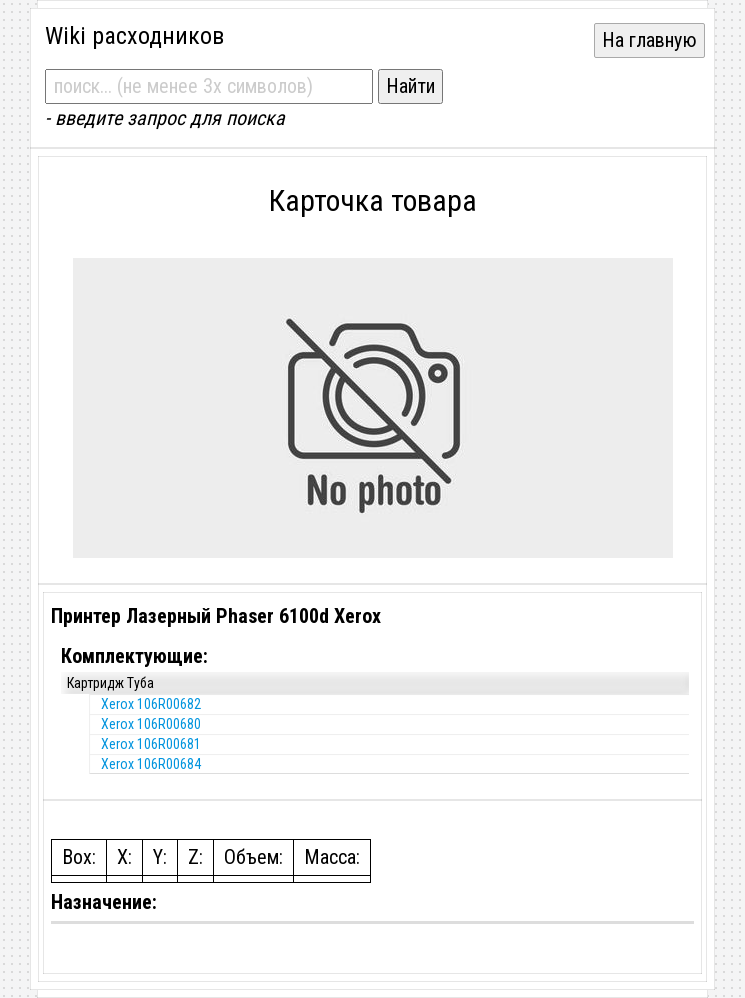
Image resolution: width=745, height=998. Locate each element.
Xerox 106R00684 (151, 764)
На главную (649, 40)
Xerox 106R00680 (151, 724)
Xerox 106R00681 (151, 744)
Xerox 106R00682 (151, 704)
